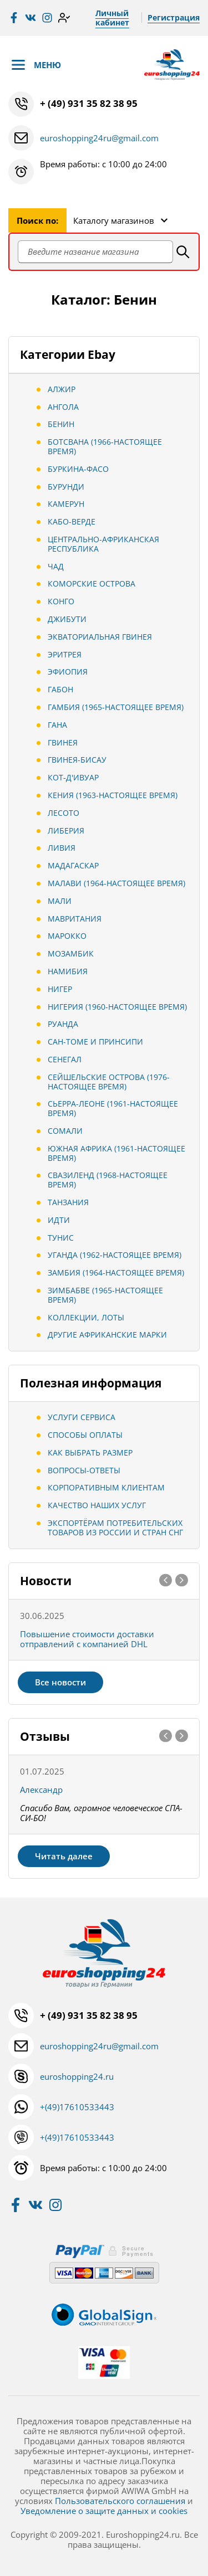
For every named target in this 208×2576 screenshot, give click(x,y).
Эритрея (65, 654)
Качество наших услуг (97, 1505)
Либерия (66, 830)
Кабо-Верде (71, 521)
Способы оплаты (85, 1435)
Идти (59, 1220)
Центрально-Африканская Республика (103, 544)
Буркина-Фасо (78, 469)
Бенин (61, 424)
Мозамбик (71, 953)
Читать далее (64, 1856)
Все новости (60, 1682)
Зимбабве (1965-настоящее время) (105, 1295)
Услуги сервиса (81, 1417)
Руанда (63, 1024)
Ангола (63, 407)
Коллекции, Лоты (86, 1317)
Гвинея (63, 742)
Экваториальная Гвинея (100, 636)
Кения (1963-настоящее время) (112, 795)
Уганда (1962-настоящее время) (114, 1255)
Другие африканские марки (107, 1334)
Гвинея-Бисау (77, 759)
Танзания (68, 1202)
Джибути (67, 619)
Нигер (60, 989)
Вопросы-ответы (84, 1470)
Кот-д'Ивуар (73, 777)
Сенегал (65, 1059)
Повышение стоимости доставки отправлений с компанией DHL (87, 1638)
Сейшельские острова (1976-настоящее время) (109, 1082)
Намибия (68, 971)
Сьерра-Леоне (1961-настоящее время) (113, 1108)
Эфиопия (68, 671)
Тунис (61, 1237)
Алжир (61, 389)
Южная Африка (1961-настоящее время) (116, 1153)
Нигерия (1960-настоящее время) (117, 1006)
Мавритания (75, 918)
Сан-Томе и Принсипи (95, 1041)
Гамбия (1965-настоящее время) (116, 707)
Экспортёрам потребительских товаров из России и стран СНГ (115, 1528)
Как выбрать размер (90, 1452)
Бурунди (66, 486)
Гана (57, 724)
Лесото (63, 813)
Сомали (65, 1130)
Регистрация (174, 17)
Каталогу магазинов (113, 220)
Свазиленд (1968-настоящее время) (108, 1180)
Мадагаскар (73, 865)
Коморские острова (91, 583)
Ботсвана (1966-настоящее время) (105, 446)
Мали (60, 901)
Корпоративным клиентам (106, 1487)
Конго (61, 601)
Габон (60, 689)
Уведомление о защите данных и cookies (104, 2510)
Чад (56, 566)
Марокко (67, 935)
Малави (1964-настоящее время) (116, 883)
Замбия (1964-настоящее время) (116, 1272)
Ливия (61, 847)
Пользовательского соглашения (120, 2500)
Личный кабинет (112, 18)
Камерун (66, 503)
